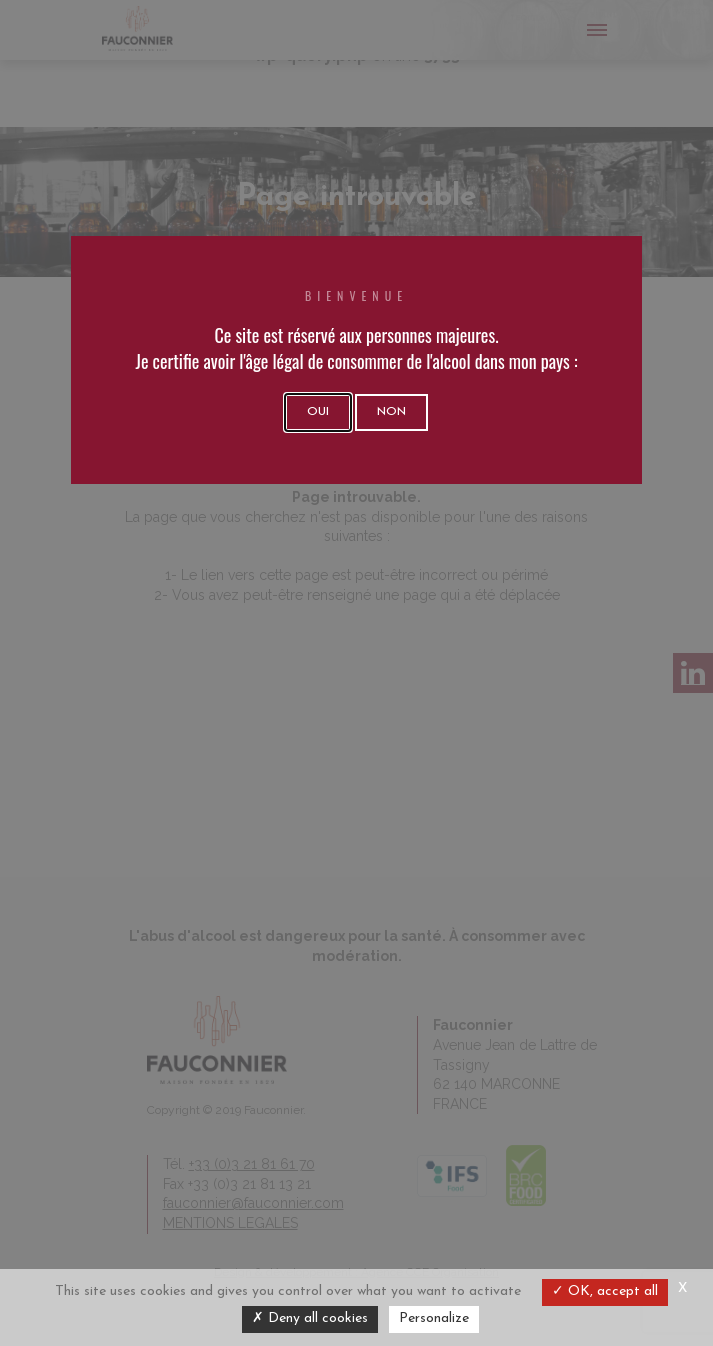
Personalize (434, 1318)
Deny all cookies (310, 1318)
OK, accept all (605, 1291)
